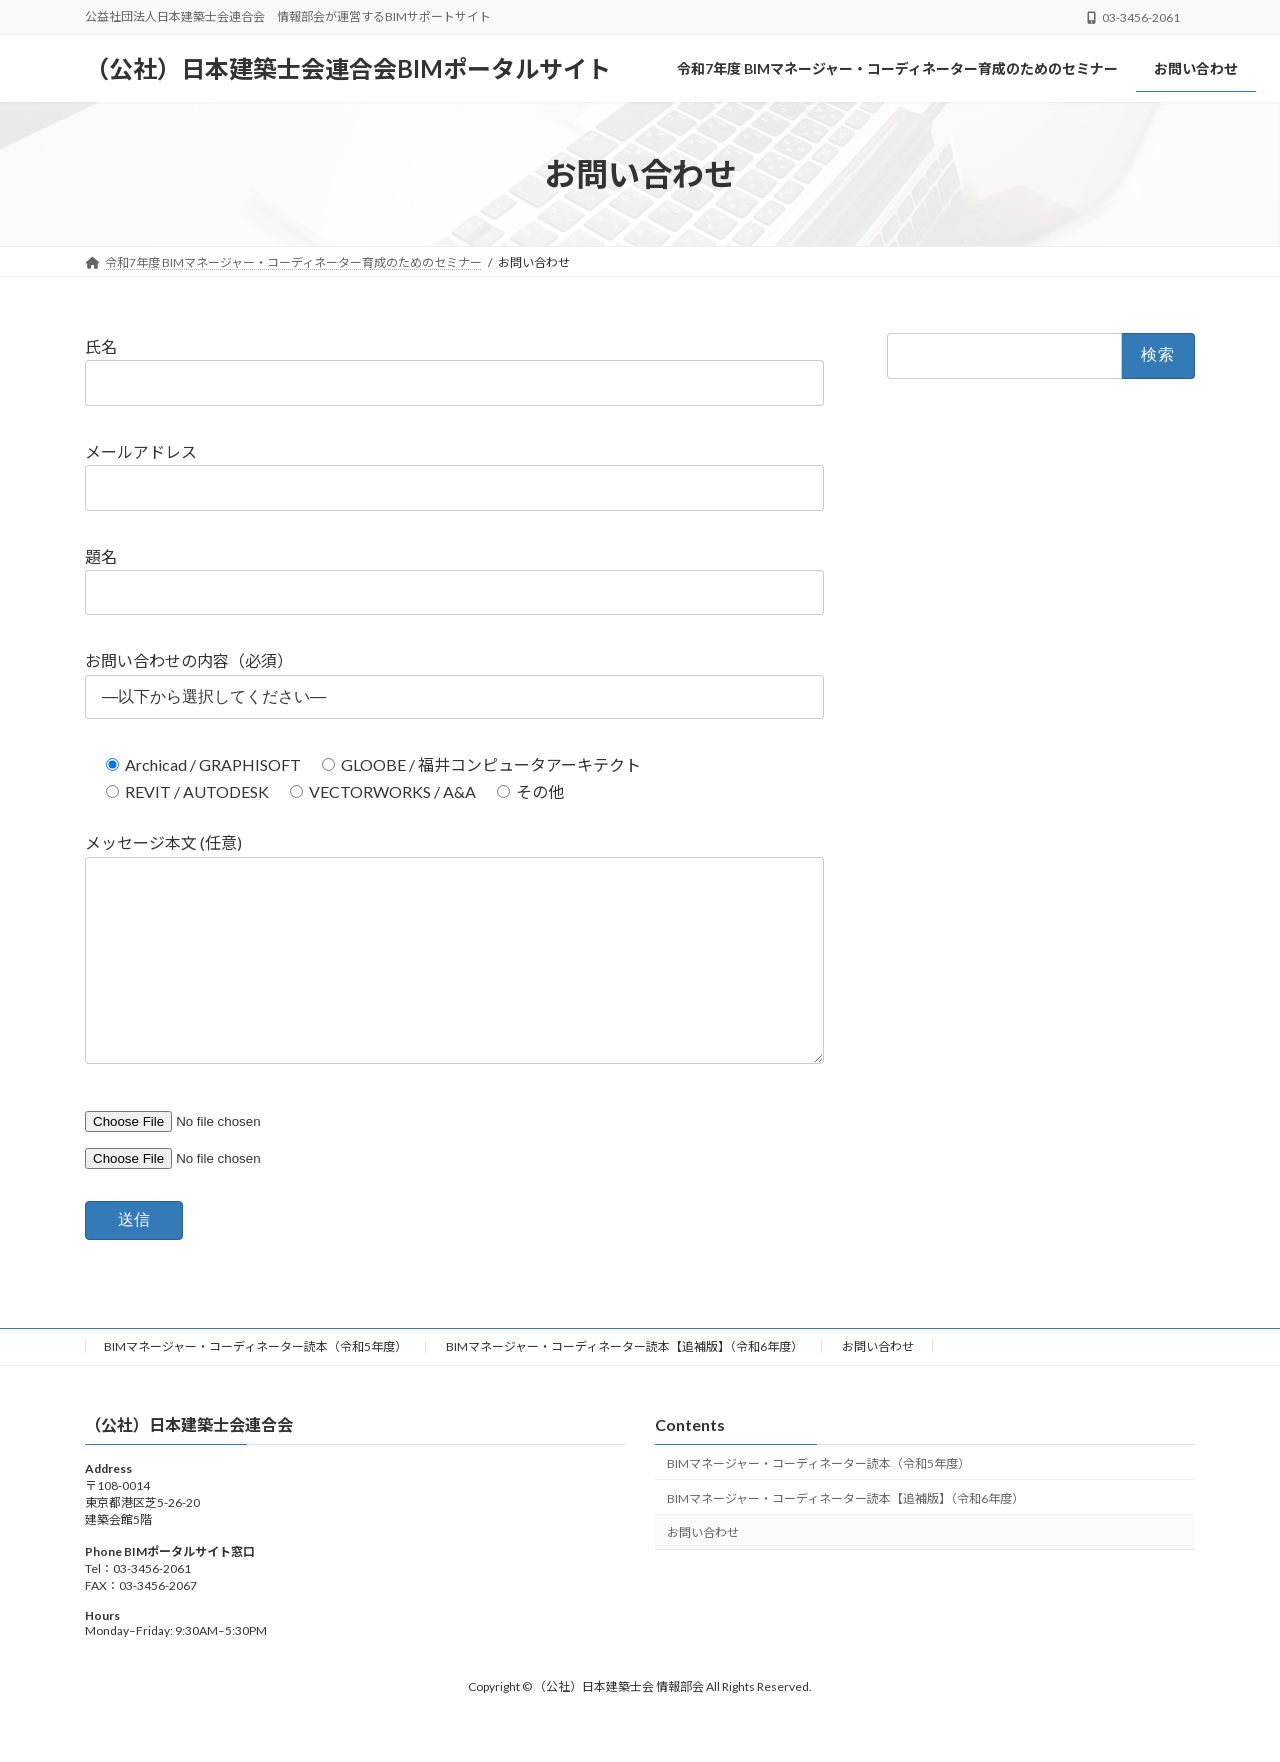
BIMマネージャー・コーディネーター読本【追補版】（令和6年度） (624, 1386)
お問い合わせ (878, 1386)
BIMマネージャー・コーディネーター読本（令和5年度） (255, 1386)
